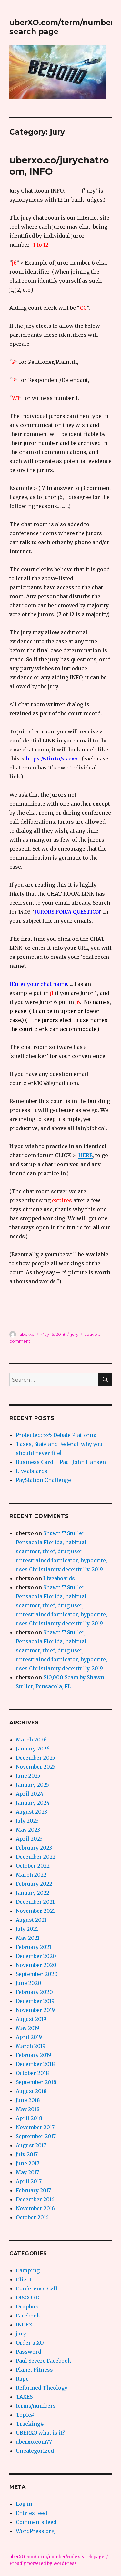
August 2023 (31, 1811)
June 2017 (27, 2163)
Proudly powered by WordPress (42, 2563)
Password (28, 2351)
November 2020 (36, 1965)
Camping (28, 2270)
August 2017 (31, 2145)
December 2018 (35, 2064)
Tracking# (30, 2423)
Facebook (28, 2315)
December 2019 (35, 2001)
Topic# (25, 2414)
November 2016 (35, 2208)
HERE (85, 1155)
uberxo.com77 (34, 2442)
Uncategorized (35, 2451)
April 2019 (29, 2037)
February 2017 (33, 2190)
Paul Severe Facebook (43, 2360)
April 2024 (29, 1793)
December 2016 (35, 2199)
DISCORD (27, 2297)
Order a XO (30, 2342)
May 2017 (27, 2172)
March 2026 (31, 1739)
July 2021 (27, 1929)
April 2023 (29, 1838)
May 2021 (27, 1938)
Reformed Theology (41, 2387)
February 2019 (33, 2055)
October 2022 (33, 1866)
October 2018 (32, 2073)
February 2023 (34, 1848)
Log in (24, 2504)
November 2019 (35, 2010)
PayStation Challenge (43, 1480)
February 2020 (34, 1992)
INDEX (24, 2324)
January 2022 (32, 1893)
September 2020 (37, 1974)
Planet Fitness (34, 2369)
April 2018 (29, 2118)
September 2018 (36, 2082)
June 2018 (28, 2100)
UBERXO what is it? (40, 2433)
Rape (22, 2378)
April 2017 (29, 2181)
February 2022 (34, 1884)
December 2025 (35, 1757)
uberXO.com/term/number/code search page (56, 2557)
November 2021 (35, 1911)
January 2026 (33, 1748)
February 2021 (33, 1947)
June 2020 (28, 1983)
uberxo (27, 1334)
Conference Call (36, 2288)
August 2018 (31, 2091)
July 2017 (27, 2154)
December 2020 (36, 1956)
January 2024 (33, 1802)
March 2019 (30, 2046)
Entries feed (31, 2513)
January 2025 (32, 1784)
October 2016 (32, 2217)
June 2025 (28, 1775)
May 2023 (28, 1829)
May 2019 (27, 2028)
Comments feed (36, 2522)
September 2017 (36, 2136)
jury (74, 1334)
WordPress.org (35, 2531)
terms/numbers (36, 2405)
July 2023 (27, 1820)
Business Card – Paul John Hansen (61, 1462)
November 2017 (35, 2127)
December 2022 (35, 1857)
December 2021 (35, 1902)
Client (24, 2279)
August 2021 (31, 1920)
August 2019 (31, 2019)
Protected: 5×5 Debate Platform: (56, 1435)
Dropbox (27, 2306)
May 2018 (28, 2109)
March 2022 (31, 1875)
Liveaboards (31, 1471)
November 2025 (35, 1766)
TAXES (24, 2396)
